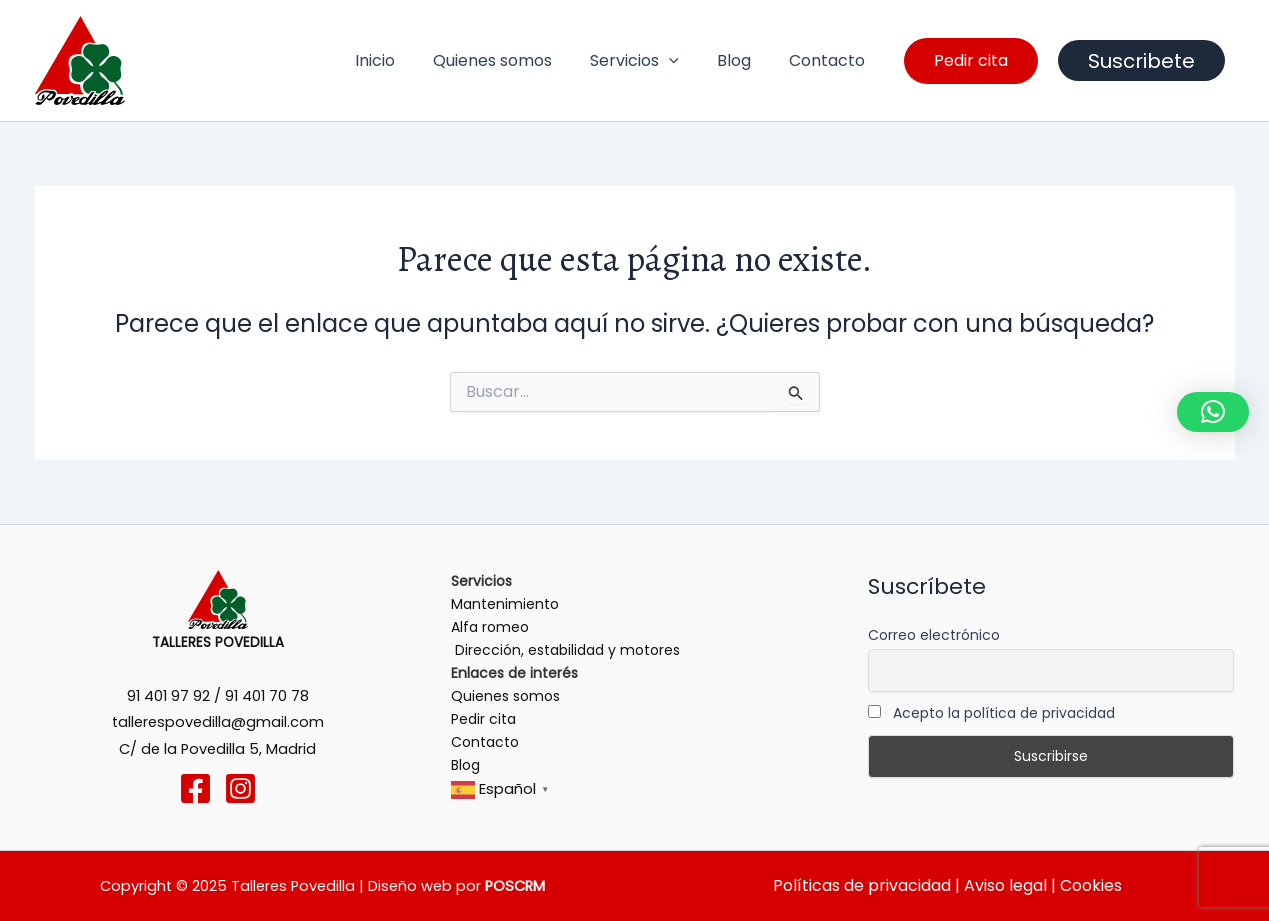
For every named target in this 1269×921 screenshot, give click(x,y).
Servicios (649, 61)
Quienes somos (513, 60)
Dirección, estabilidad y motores (565, 650)
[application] (684, 61)
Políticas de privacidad (862, 885)
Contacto (830, 60)
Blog (743, 60)
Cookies (1091, 885)
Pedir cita (483, 719)
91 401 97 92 (168, 696)
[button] (1213, 412)
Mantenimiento (505, 604)
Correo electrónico (934, 635)
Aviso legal (1003, 885)
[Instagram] (240, 788)
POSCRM (515, 886)
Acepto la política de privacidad (991, 713)
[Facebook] (195, 788)
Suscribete (1141, 61)
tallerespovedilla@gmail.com (218, 722)
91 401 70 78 (267, 696)
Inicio (402, 60)
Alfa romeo (490, 627)
